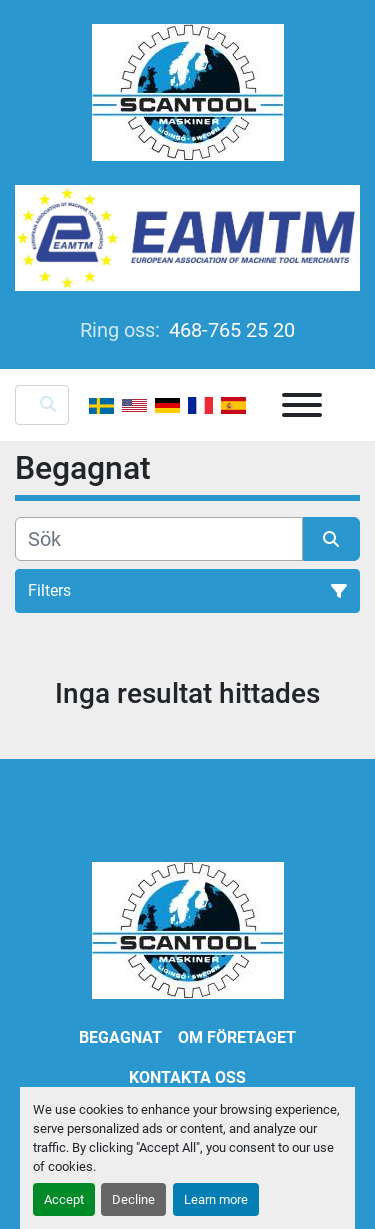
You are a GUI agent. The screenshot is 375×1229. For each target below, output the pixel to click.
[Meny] (302, 405)
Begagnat (120, 1037)
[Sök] (159, 539)
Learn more (216, 1199)
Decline (133, 1199)
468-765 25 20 (229, 330)
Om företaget (237, 1037)
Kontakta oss (187, 1077)
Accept (64, 1199)
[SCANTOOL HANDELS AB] (188, 929)
